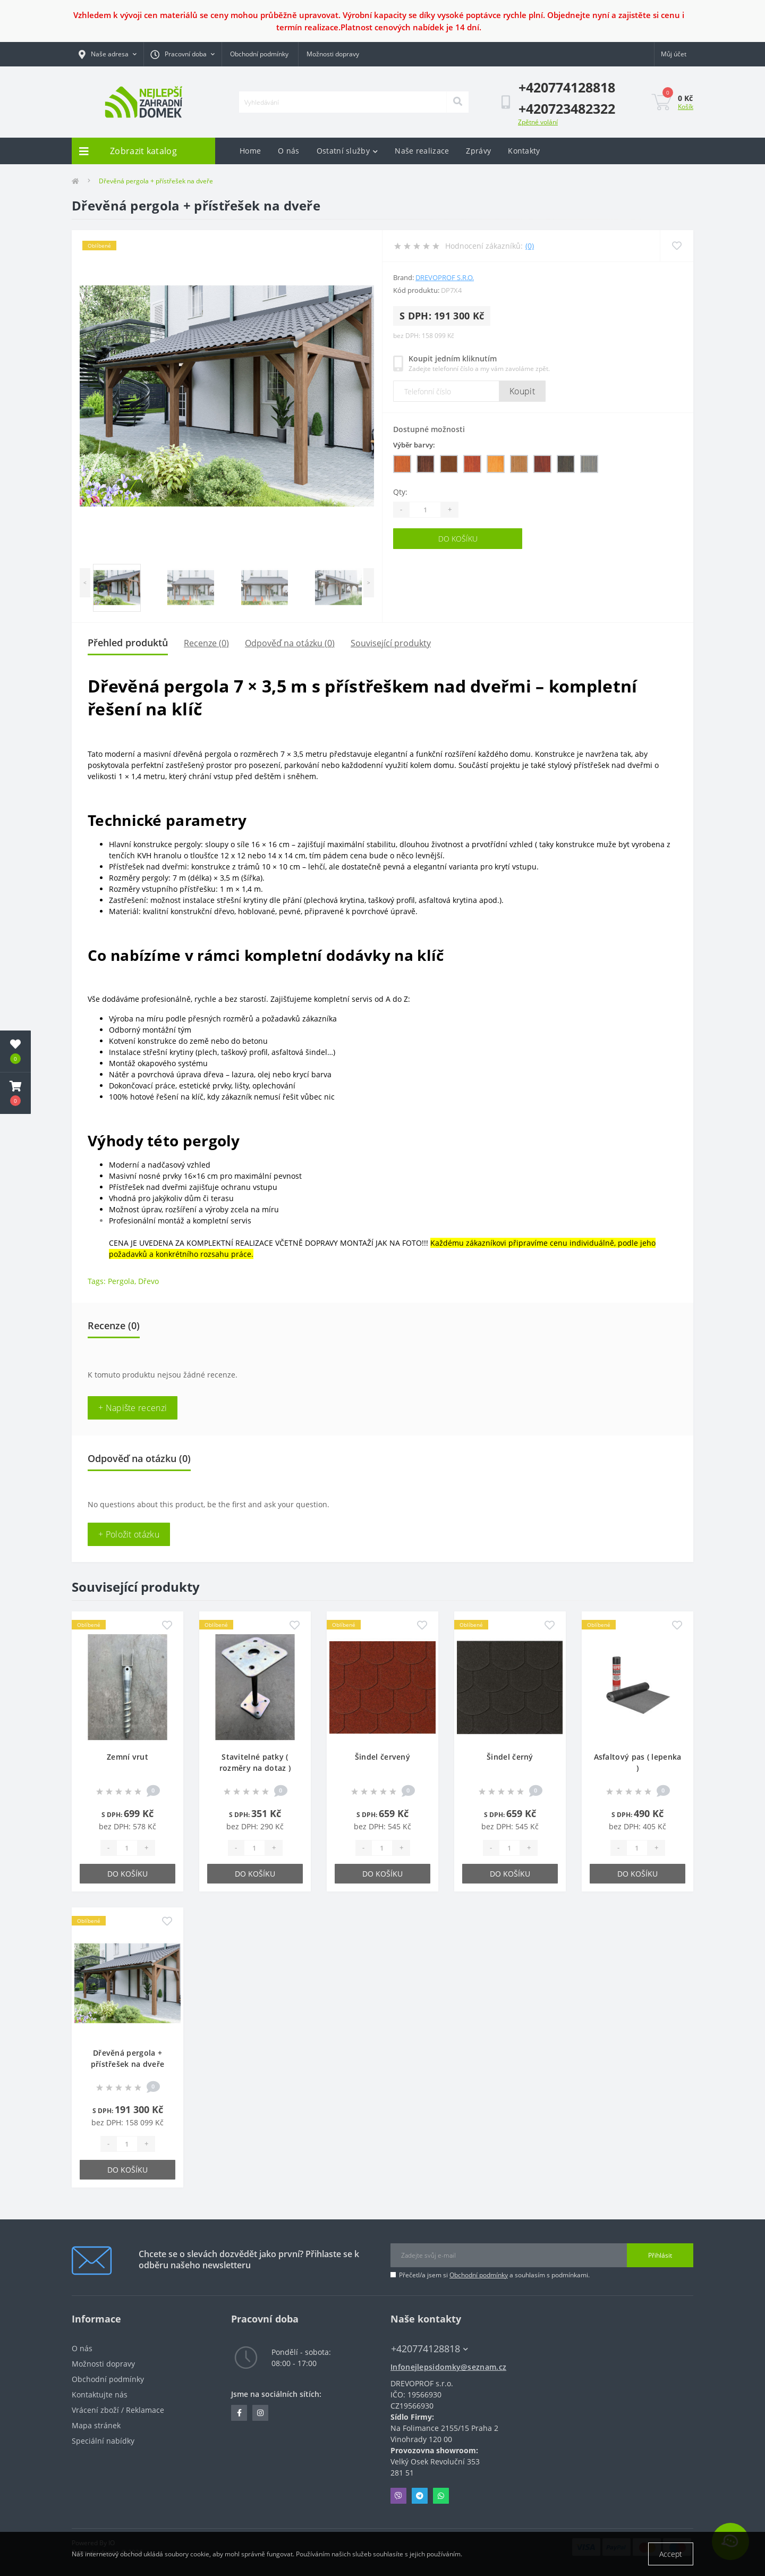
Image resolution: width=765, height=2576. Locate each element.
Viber (398, 2495)
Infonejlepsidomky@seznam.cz (448, 2367)
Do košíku (458, 539)
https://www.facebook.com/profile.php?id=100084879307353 (239, 2413)
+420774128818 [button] (429, 2349)
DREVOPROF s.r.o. (444, 277)
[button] (15, 1093)
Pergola (121, 1281)
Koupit (522, 391)
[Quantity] (425, 510)
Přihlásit (660, 2255)
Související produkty (391, 643)
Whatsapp (441, 2495)
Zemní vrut (127, 1757)
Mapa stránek (96, 2425)
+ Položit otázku (128, 1534)
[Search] (457, 102)
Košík (685, 106)
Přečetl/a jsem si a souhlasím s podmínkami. (494, 2274)
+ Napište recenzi (132, 1408)
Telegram (419, 2495)
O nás (289, 151)
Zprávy (478, 151)
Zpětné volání (538, 121)
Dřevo (148, 1281)
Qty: (400, 492)
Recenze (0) (206, 643)
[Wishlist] (676, 245)
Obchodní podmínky (259, 53)
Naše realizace (422, 151)
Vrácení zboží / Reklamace (118, 2410)
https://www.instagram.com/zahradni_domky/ (260, 2413)
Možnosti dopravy (333, 53)
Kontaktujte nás (100, 2394)
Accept (670, 2554)
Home (250, 151)
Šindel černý (510, 1757)
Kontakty (524, 151)
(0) (529, 246)
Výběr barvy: (414, 445)
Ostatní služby (347, 151)
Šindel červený (382, 1757)
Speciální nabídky (103, 2441)
